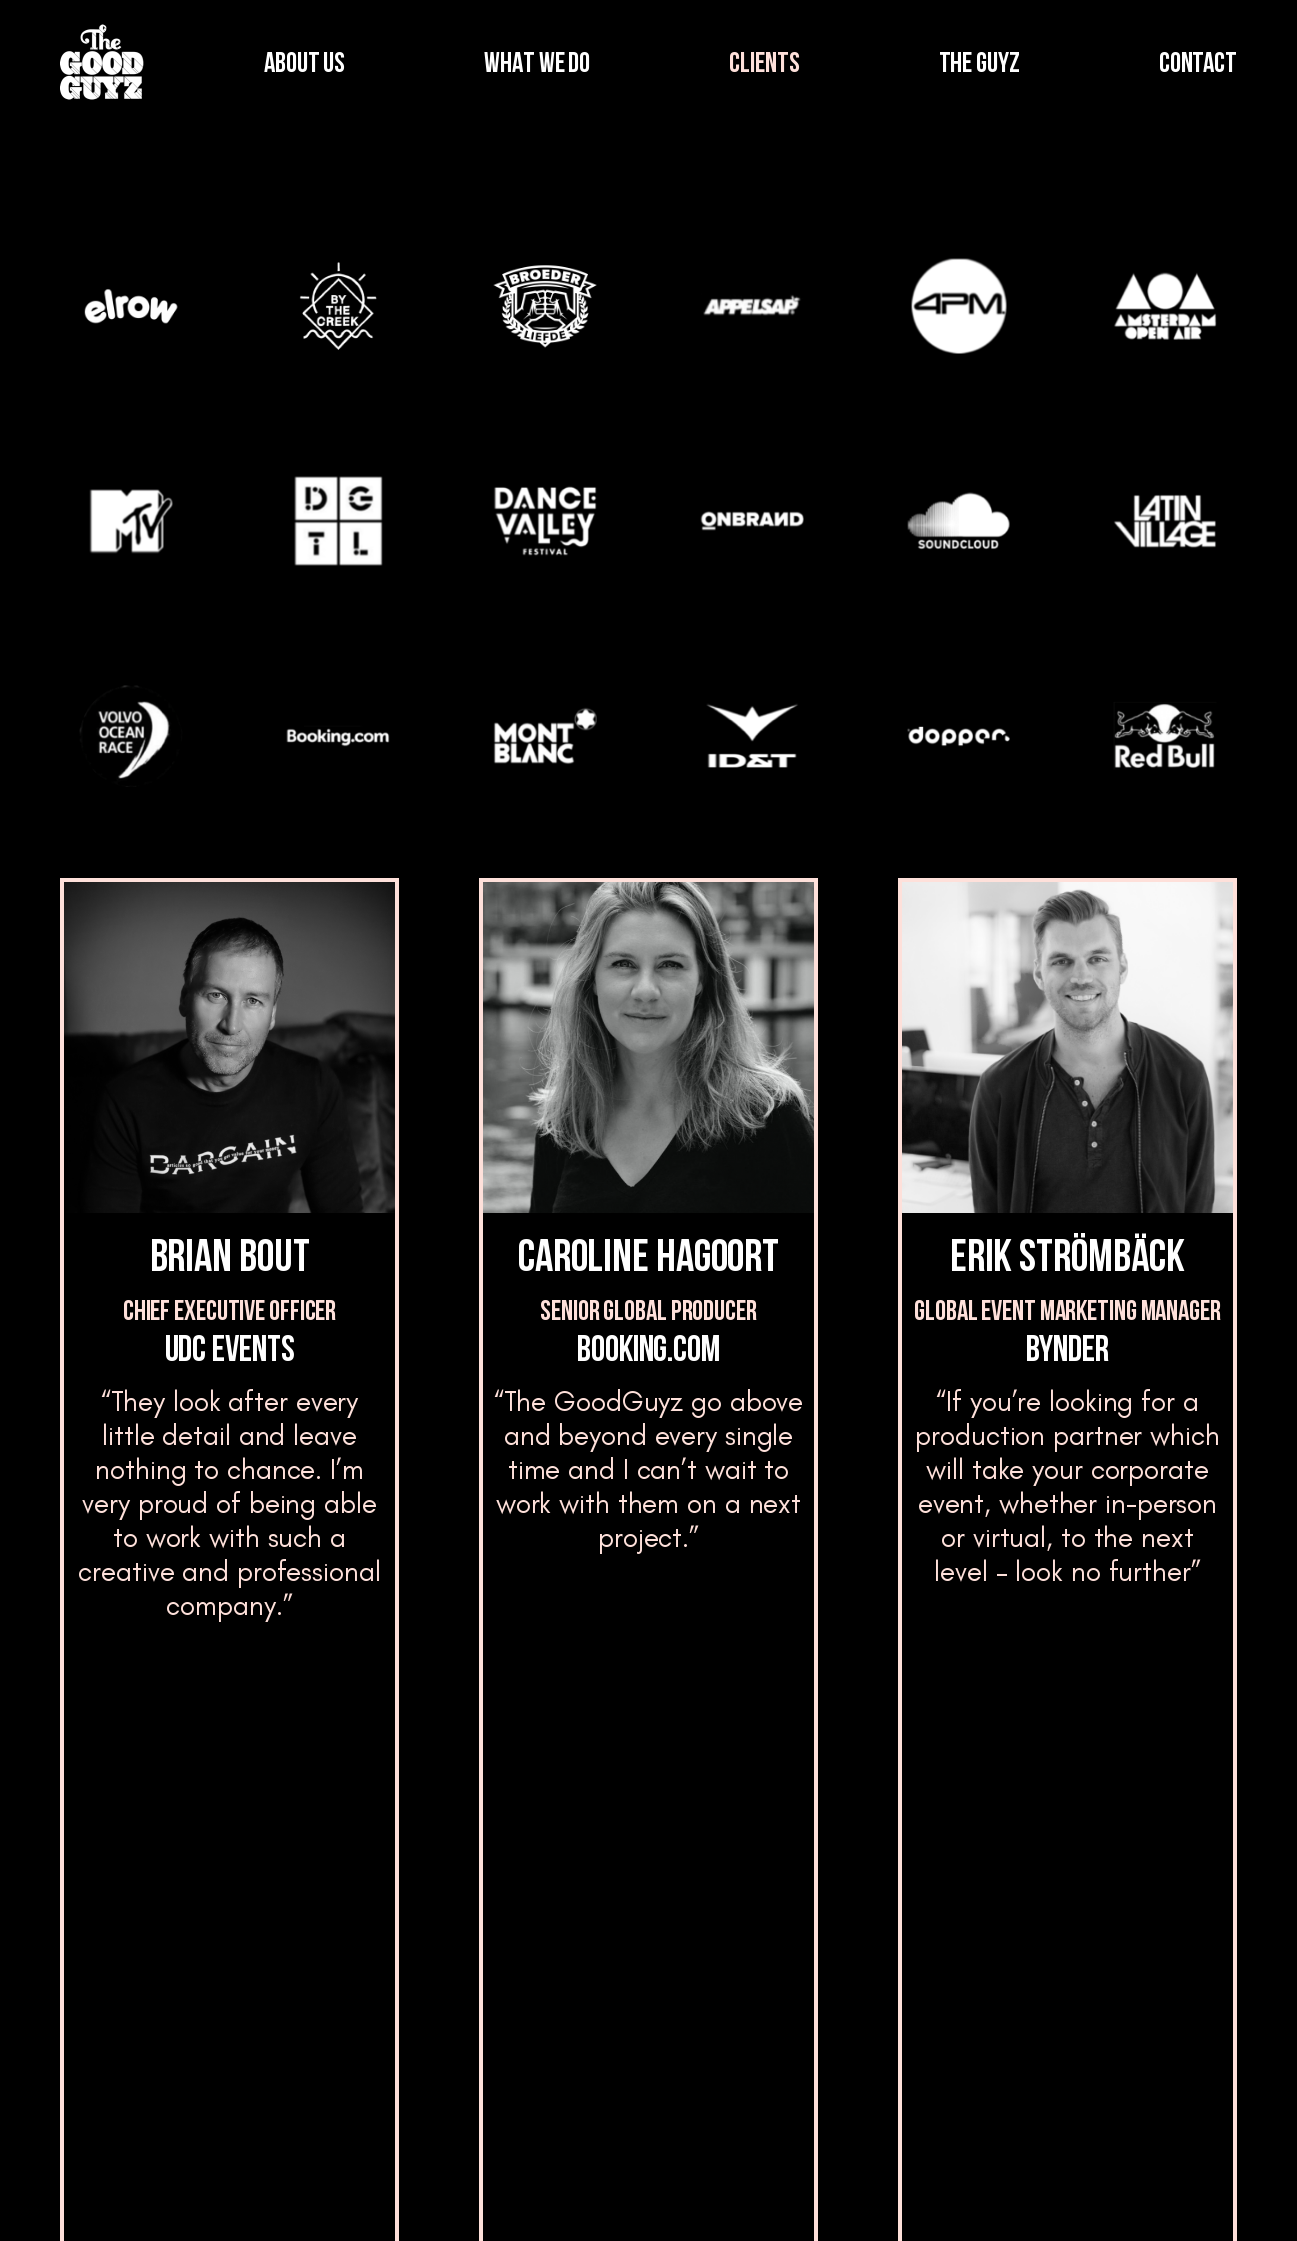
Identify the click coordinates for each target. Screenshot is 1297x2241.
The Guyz (568, 1873)
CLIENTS (764, 65)
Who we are (321, 1873)
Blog (548, 1961)
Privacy (1089, 2193)
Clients (304, 2049)
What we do (322, 1961)
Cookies (1206, 2193)
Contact (1105, 1927)
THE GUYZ (979, 65)
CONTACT (1198, 65)
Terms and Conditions (920, 2193)
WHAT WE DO (537, 65)
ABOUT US (304, 65)
